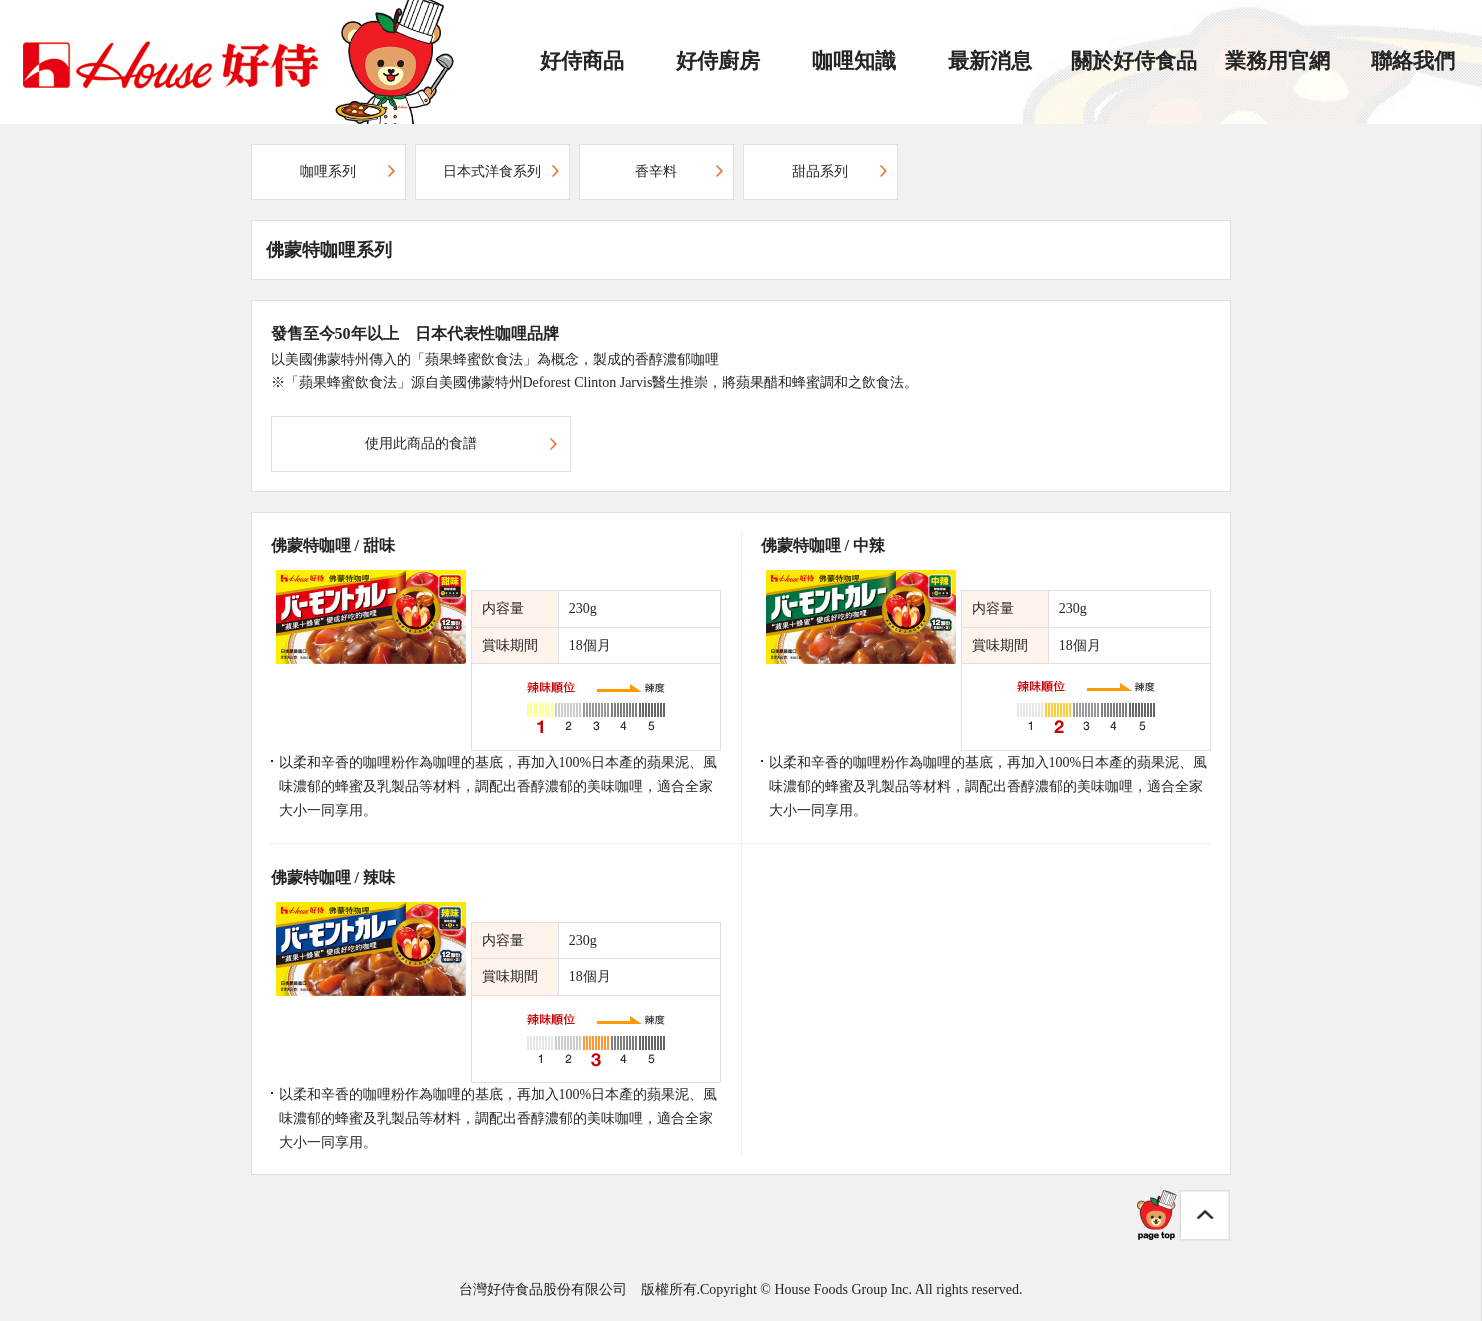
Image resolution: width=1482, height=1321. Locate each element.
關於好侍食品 (1134, 61)
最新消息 (990, 61)
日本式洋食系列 (492, 171)
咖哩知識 (854, 61)
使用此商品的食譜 (421, 443)
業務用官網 (1277, 61)
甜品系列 (820, 171)
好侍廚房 (718, 61)
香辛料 (656, 171)
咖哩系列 (328, 171)
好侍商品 (582, 61)
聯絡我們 (1413, 61)
